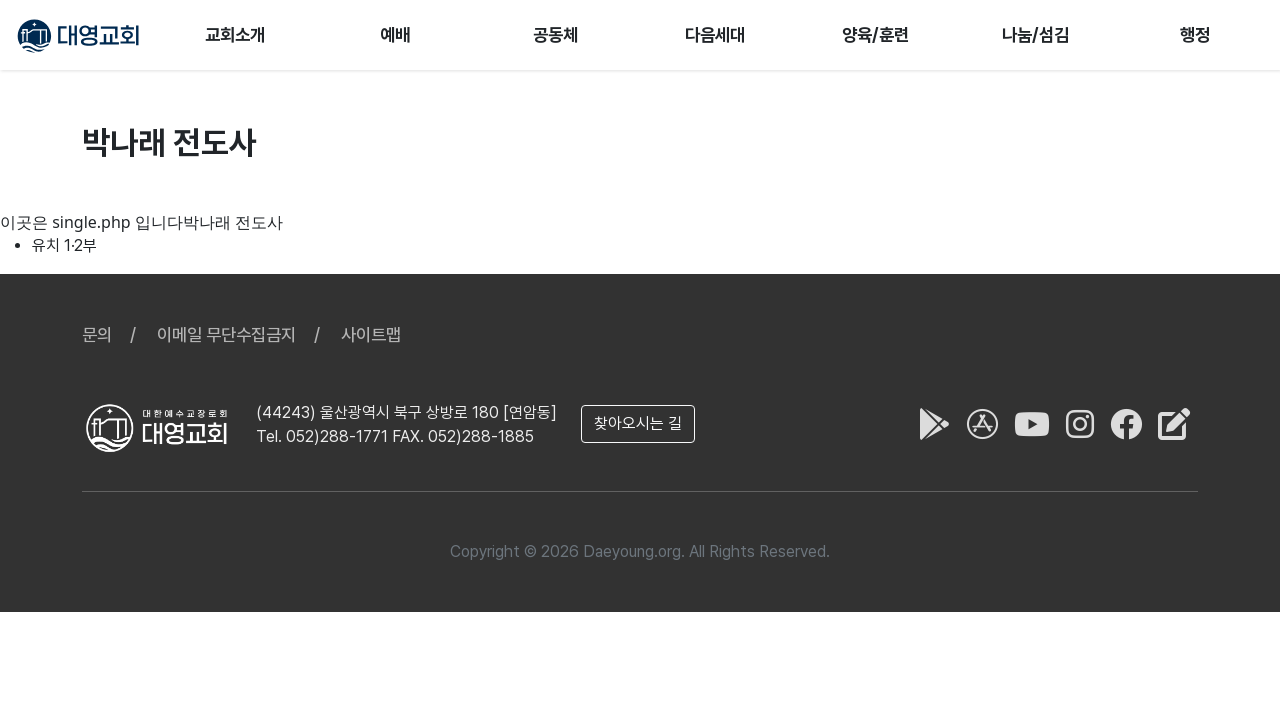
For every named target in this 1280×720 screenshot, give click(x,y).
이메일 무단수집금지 (226, 334)
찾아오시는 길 (638, 423)
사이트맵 (371, 334)
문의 (97, 334)
